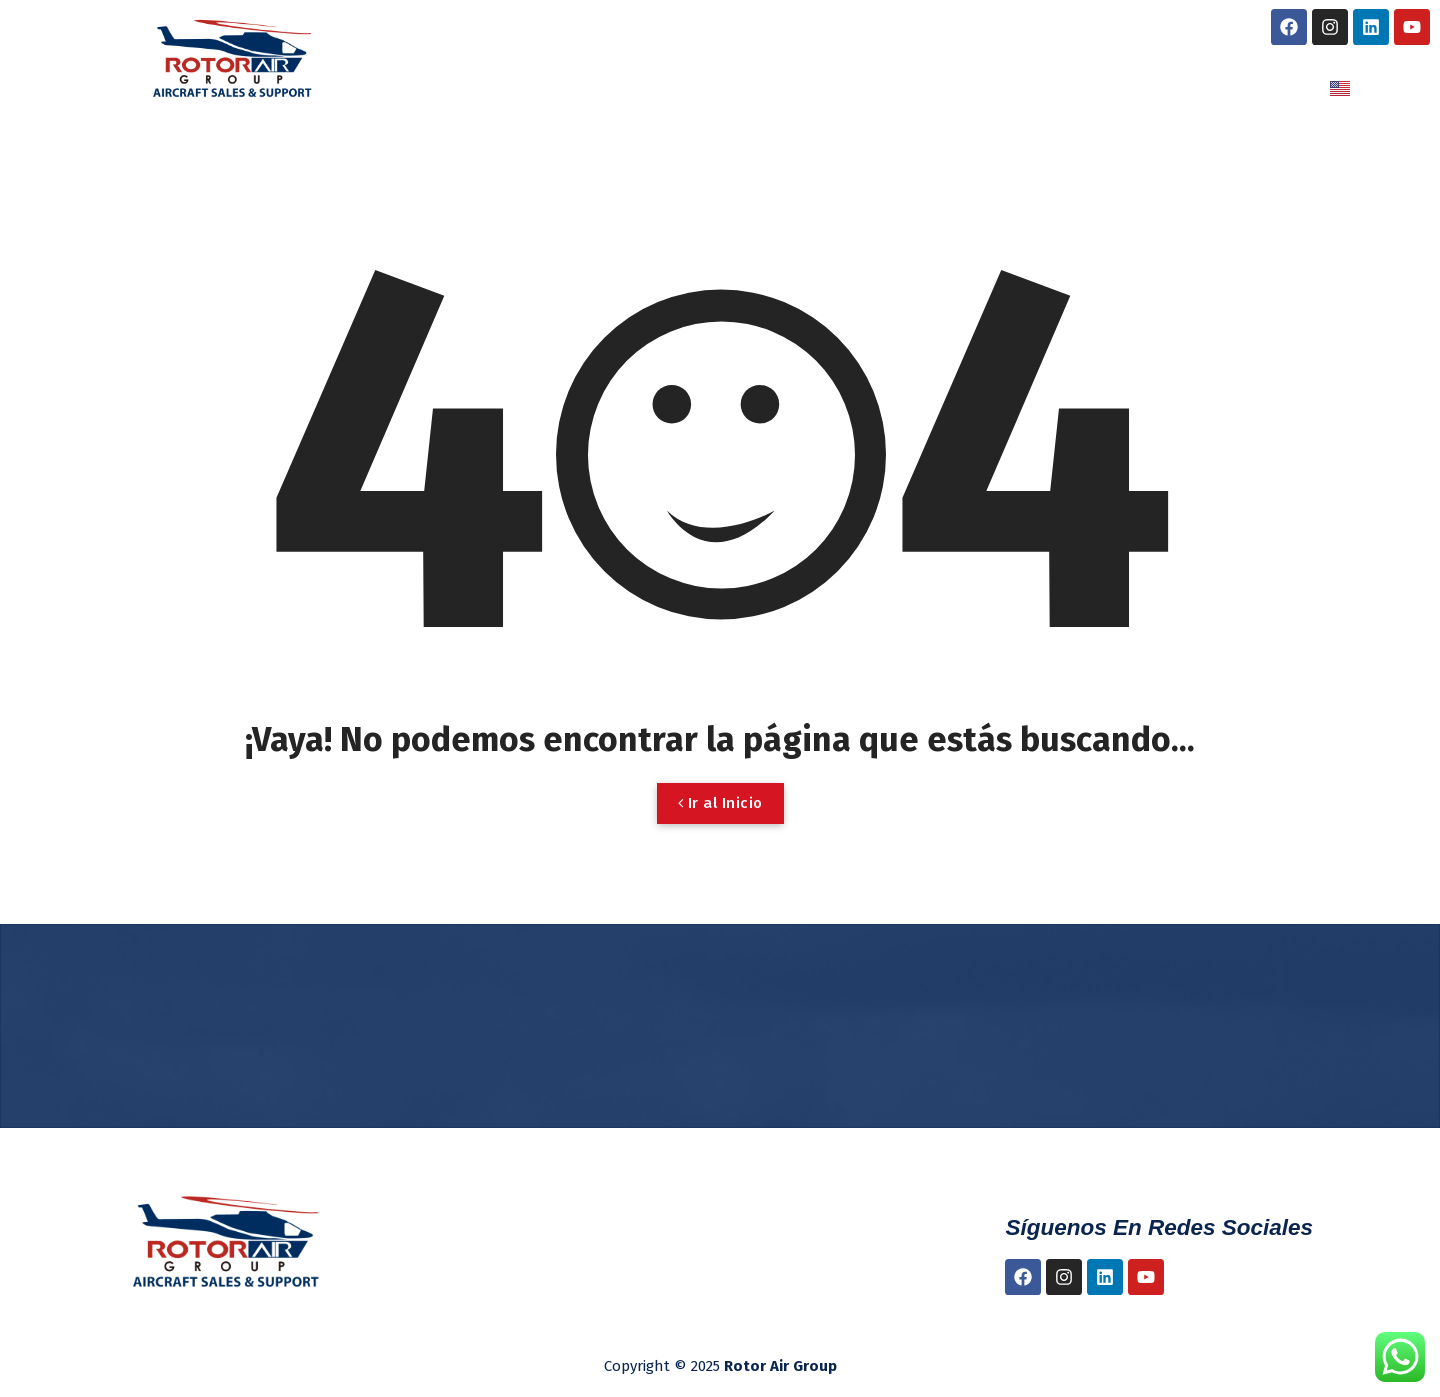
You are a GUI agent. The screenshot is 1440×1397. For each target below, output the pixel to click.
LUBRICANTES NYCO (1039, 88)
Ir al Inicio (720, 803)
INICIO (475, 88)
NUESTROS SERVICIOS (797, 88)
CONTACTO (1215, 88)
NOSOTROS (594, 88)
